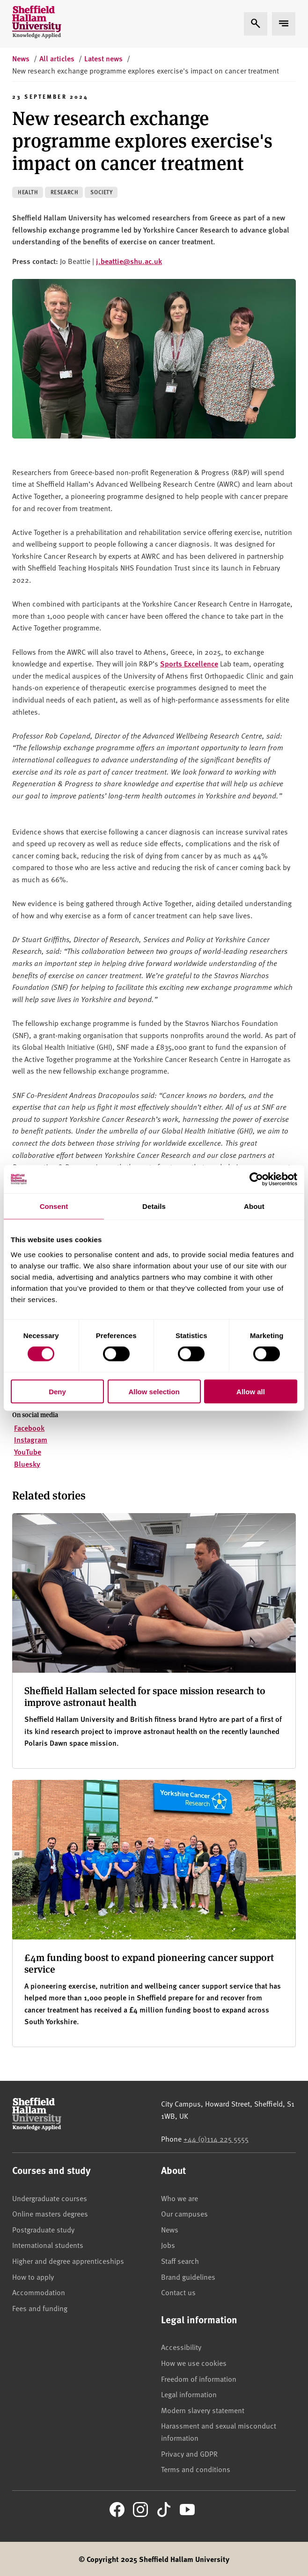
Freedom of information (198, 2378)
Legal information (189, 2394)
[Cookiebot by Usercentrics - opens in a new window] (256, 1179)
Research (65, 192)
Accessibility (181, 2347)
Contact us (178, 2292)
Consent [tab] (54, 1206)
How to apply (33, 2276)
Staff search (180, 2260)
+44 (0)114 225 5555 (216, 2138)
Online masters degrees (50, 2213)
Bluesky (27, 1463)
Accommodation (38, 2292)
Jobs (168, 2244)
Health (28, 192)
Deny (57, 1391)
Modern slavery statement (202, 2410)
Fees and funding (39, 2308)
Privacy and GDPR (189, 2453)
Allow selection (153, 1391)
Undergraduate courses (49, 2198)
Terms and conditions (195, 2469)
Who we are (179, 2198)
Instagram (30, 1439)
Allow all (250, 1391)
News (169, 2229)
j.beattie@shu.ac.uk (129, 261)
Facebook (29, 1427)
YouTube (27, 1451)
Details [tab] (154, 1206)
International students (47, 2244)
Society (101, 192)
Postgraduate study (43, 2229)
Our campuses (184, 2213)
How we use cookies (194, 2362)
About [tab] (254, 1206)
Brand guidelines (188, 2276)
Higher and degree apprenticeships (68, 2260)
